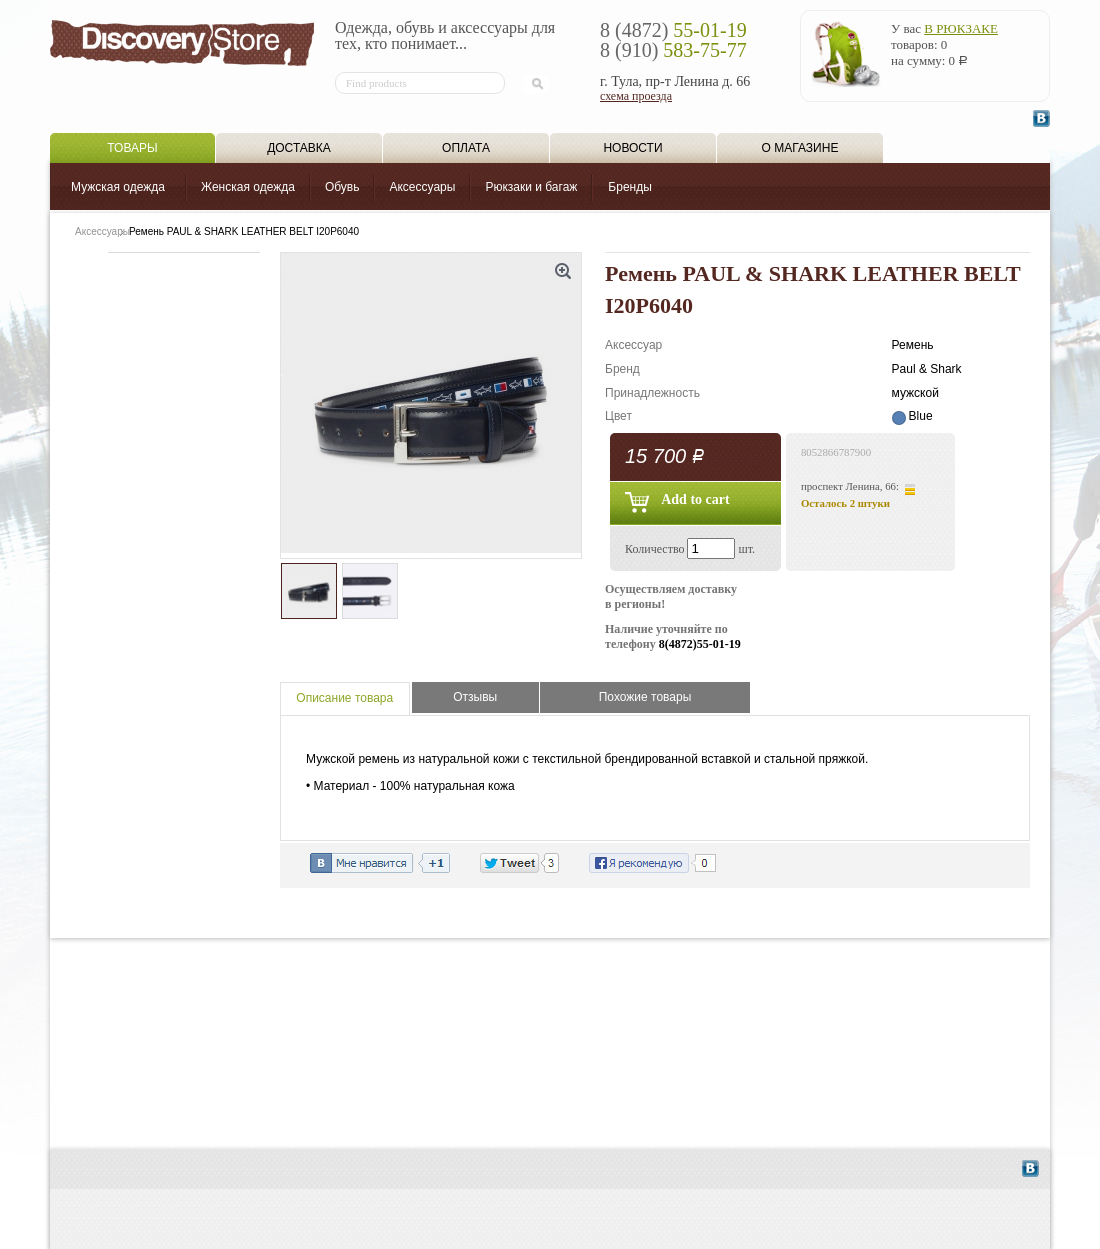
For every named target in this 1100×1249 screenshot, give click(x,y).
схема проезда (636, 96)
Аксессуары (422, 187)
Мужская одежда (118, 187)
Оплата (466, 148)
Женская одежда (248, 187)
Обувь (342, 187)
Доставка (299, 148)
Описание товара (344, 698)
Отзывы (475, 697)
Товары (132, 148)
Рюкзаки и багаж (531, 187)
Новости (632, 148)
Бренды (629, 187)
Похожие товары (645, 697)
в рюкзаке (961, 28)
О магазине (800, 148)
